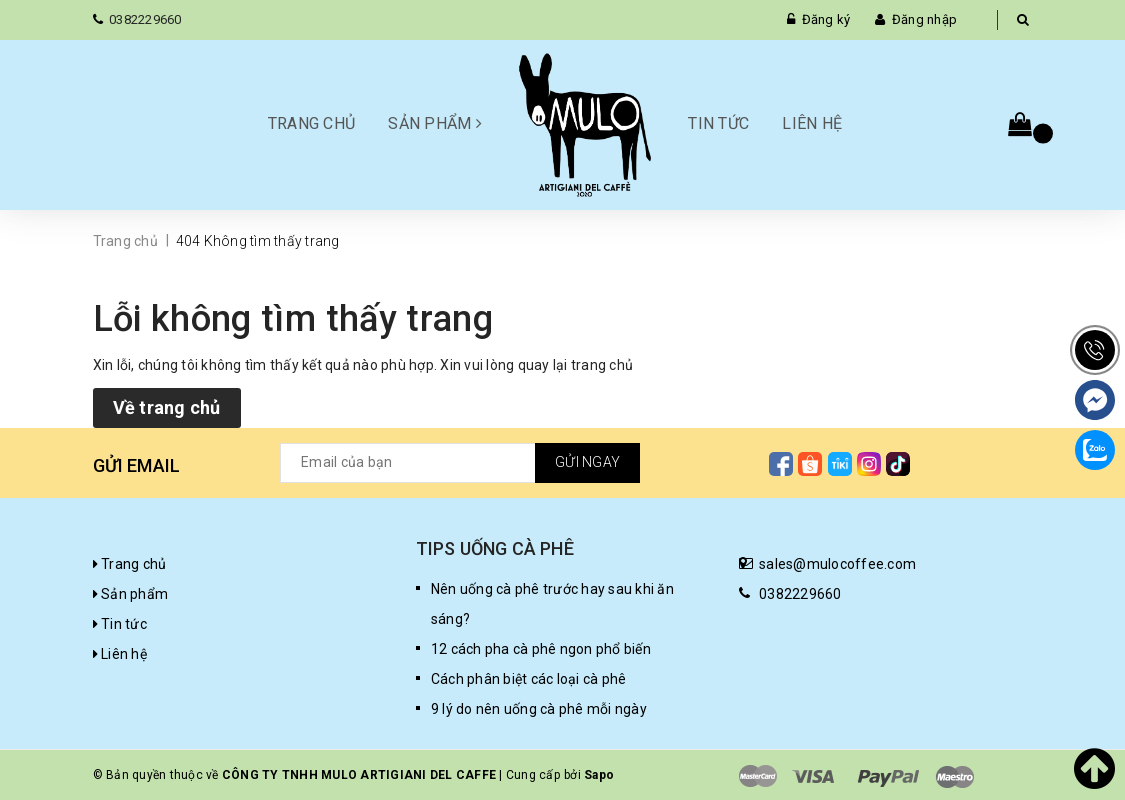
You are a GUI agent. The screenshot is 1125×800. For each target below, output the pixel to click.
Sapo (599, 775)
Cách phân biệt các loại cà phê (529, 679)
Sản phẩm (435, 123)
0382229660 (145, 19)
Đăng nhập (924, 19)
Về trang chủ (167, 407)
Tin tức (718, 123)
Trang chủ (311, 123)
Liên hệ (812, 123)
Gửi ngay (587, 462)
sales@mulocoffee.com (837, 564)
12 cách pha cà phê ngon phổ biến (541, 649)
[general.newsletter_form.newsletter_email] (460, 463)
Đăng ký (826, 19)
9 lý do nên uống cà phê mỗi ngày (539, 709)
